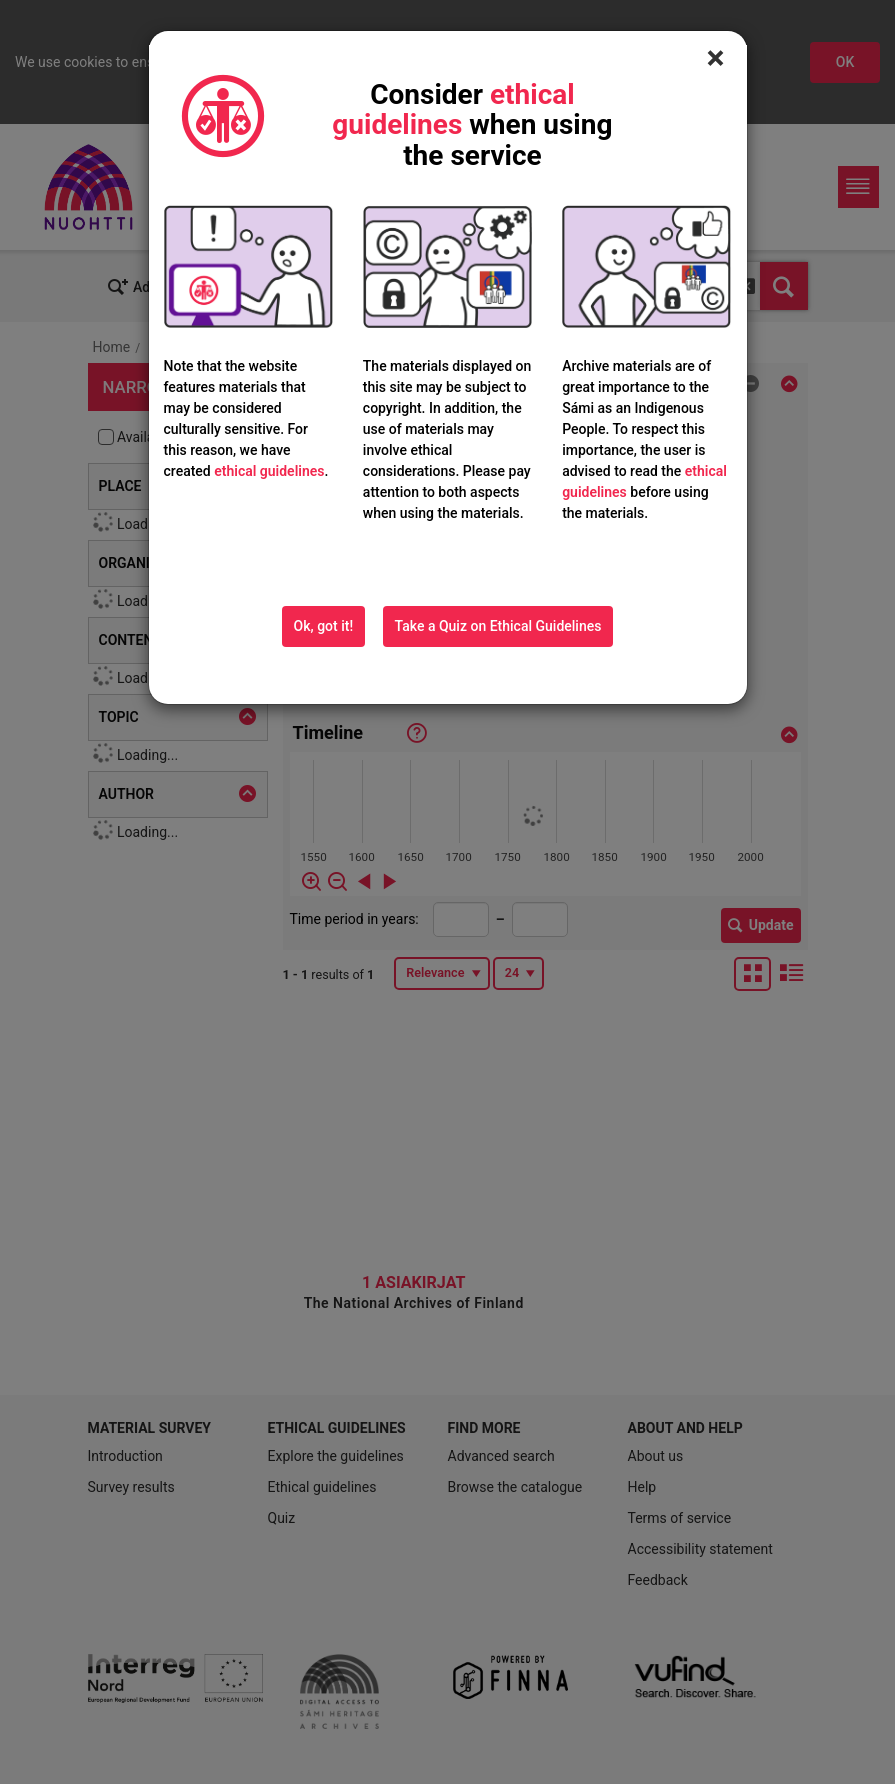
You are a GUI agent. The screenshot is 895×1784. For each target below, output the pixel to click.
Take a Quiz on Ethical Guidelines (498, 626)
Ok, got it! (324, 626)
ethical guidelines (269, 471)
